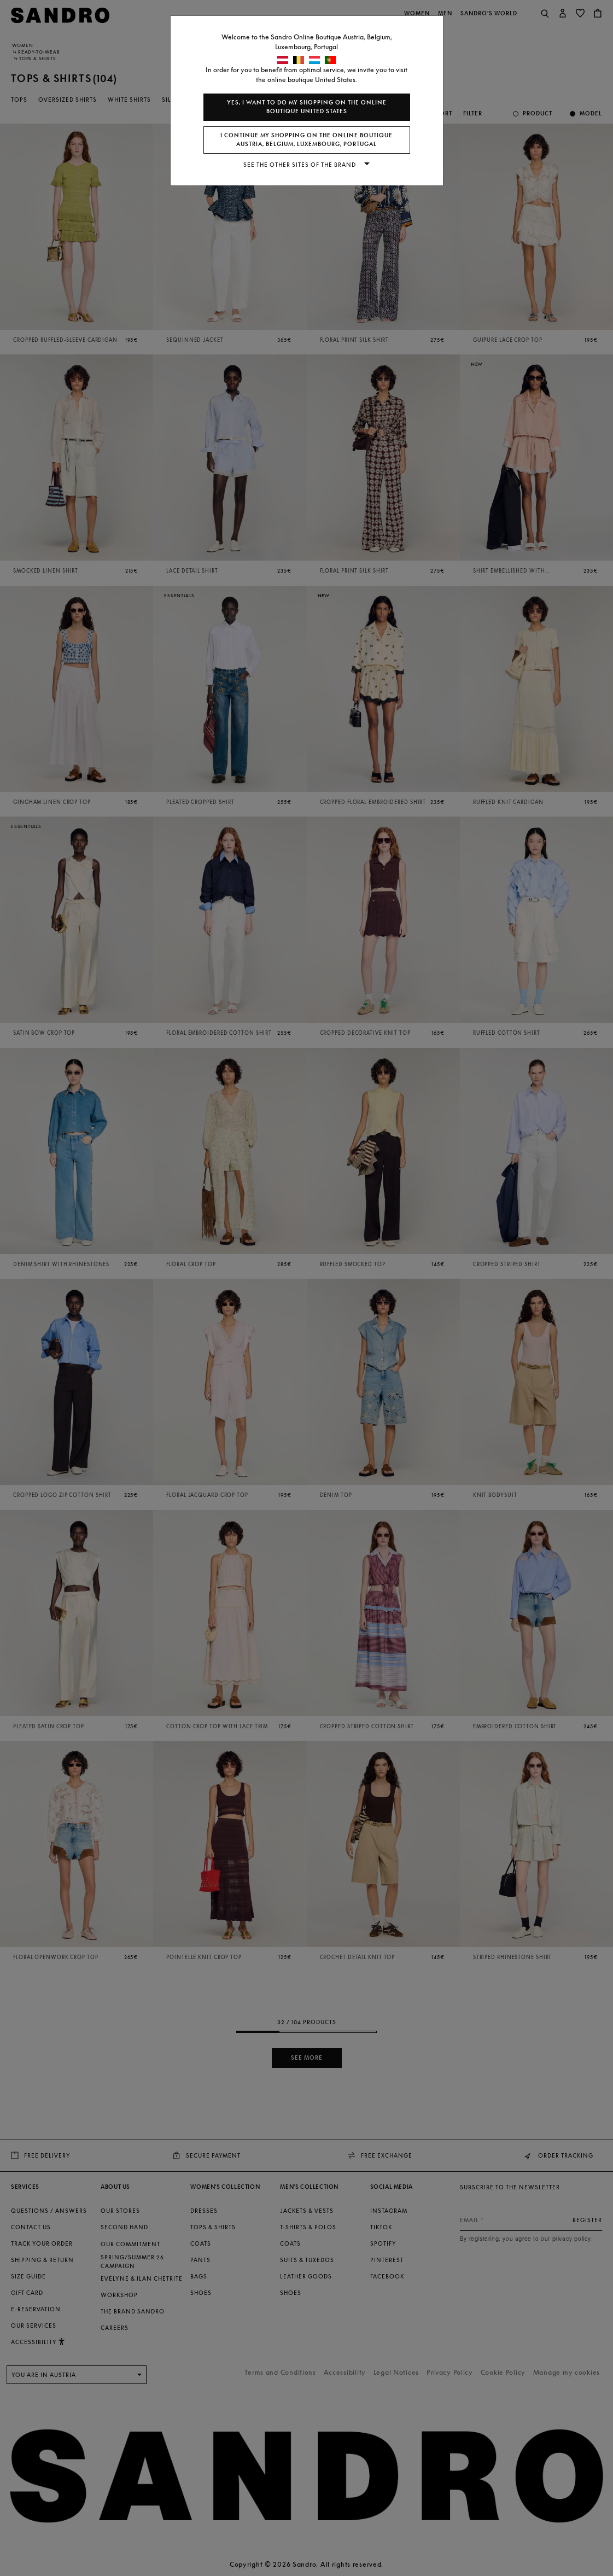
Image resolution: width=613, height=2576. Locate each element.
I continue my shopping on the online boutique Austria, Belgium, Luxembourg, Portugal (306, 140)
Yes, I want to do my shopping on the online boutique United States (307, 107)
